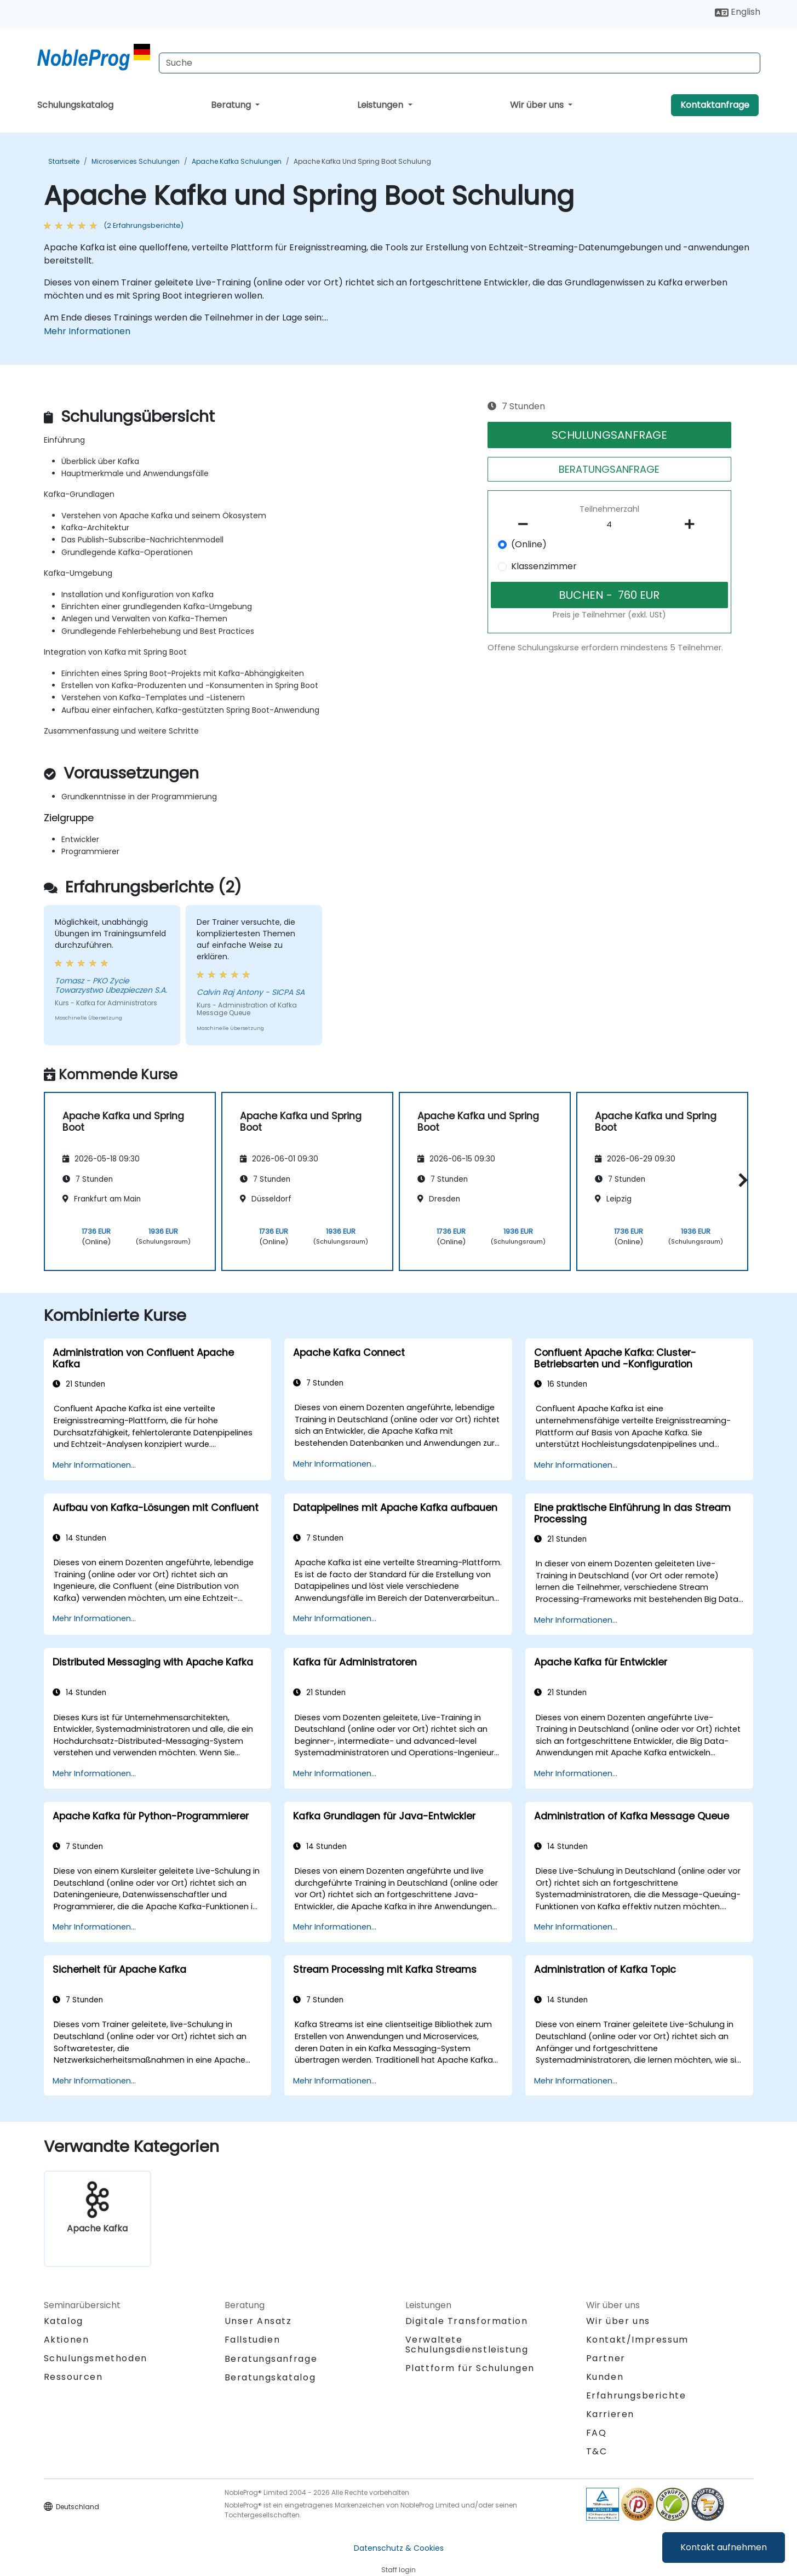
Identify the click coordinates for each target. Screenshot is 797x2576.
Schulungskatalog (75, 105)
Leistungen (381, 105)
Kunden (605, 2377)
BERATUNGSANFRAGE (609, 469)
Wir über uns (538, 105)
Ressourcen (73, 2377)
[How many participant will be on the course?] (609, 525)
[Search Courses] (459, 63)
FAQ (596, 2432)
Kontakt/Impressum (637, 2339)
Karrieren (610, 2414)
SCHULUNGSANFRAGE (609, 435)
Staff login (398, 2569)
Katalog (63, 2321)
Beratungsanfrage (271, 2359)
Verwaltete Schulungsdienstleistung (467, 2344)
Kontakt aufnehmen (723, 2547)
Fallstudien (252, 2339)
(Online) (529, 544)
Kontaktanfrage (714, 105)
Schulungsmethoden (95, 2358)
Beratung (232, 105)
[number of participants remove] (526, 524)
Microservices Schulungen (135, 161)
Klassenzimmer (544, 566)
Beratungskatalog (270, 2377)
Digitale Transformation (466, 2321)
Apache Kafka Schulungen (237, 161)
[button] (740, 1180)
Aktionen (66, 2339)
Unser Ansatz (258, 2321)
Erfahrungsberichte (636, 2395)
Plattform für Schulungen (470, 2368)
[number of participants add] (693, 524)
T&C (596, 2451)
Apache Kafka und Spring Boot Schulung (362, 161)
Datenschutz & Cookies (399, 2548)
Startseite (63, 161)
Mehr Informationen (87, 331)
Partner (606, 2358)
